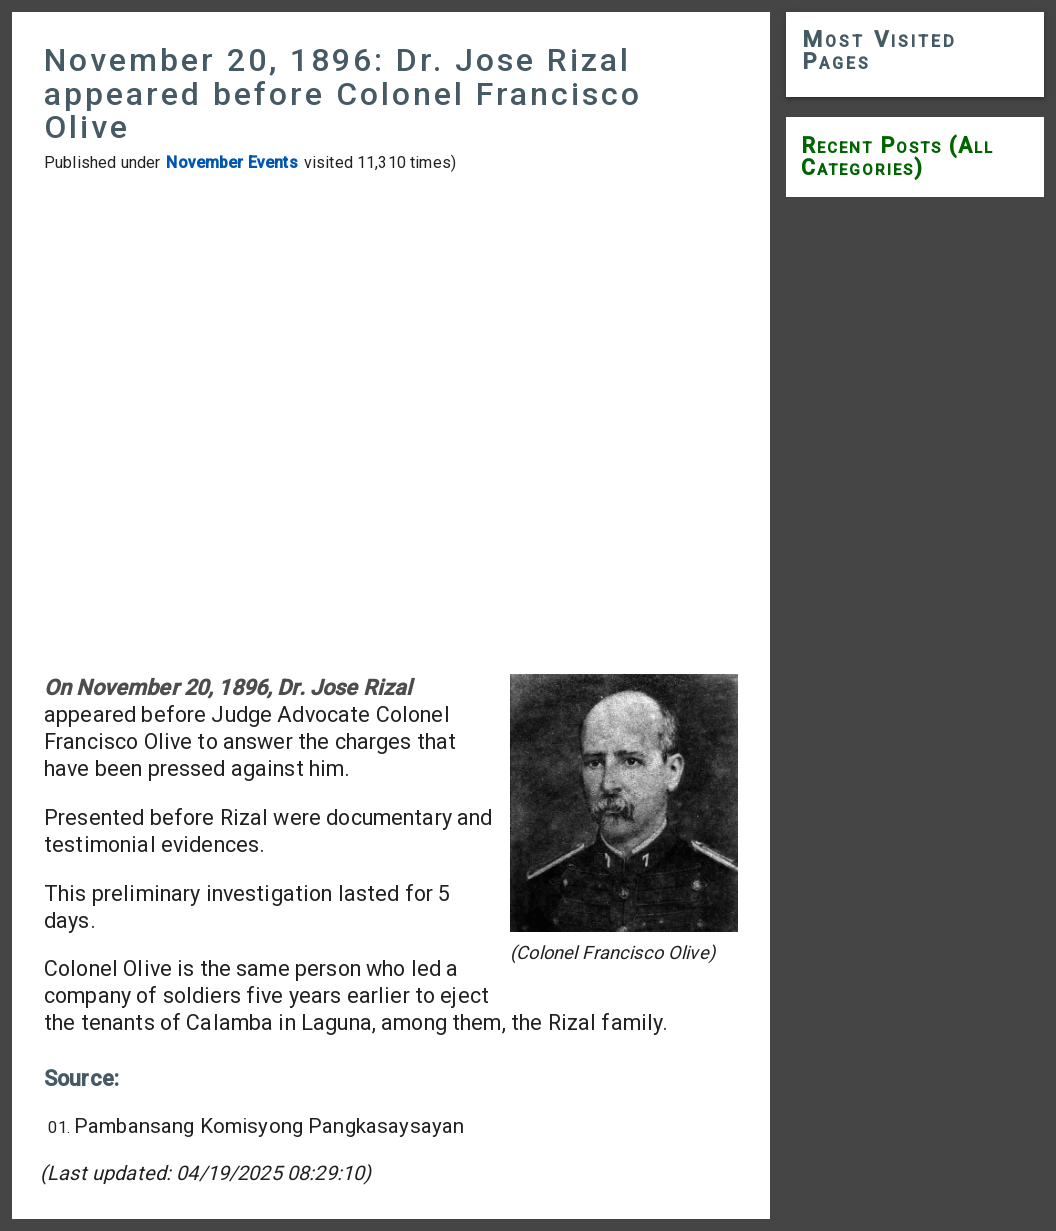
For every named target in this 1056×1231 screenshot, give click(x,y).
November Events (231, 162)
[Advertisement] (391, 423)
